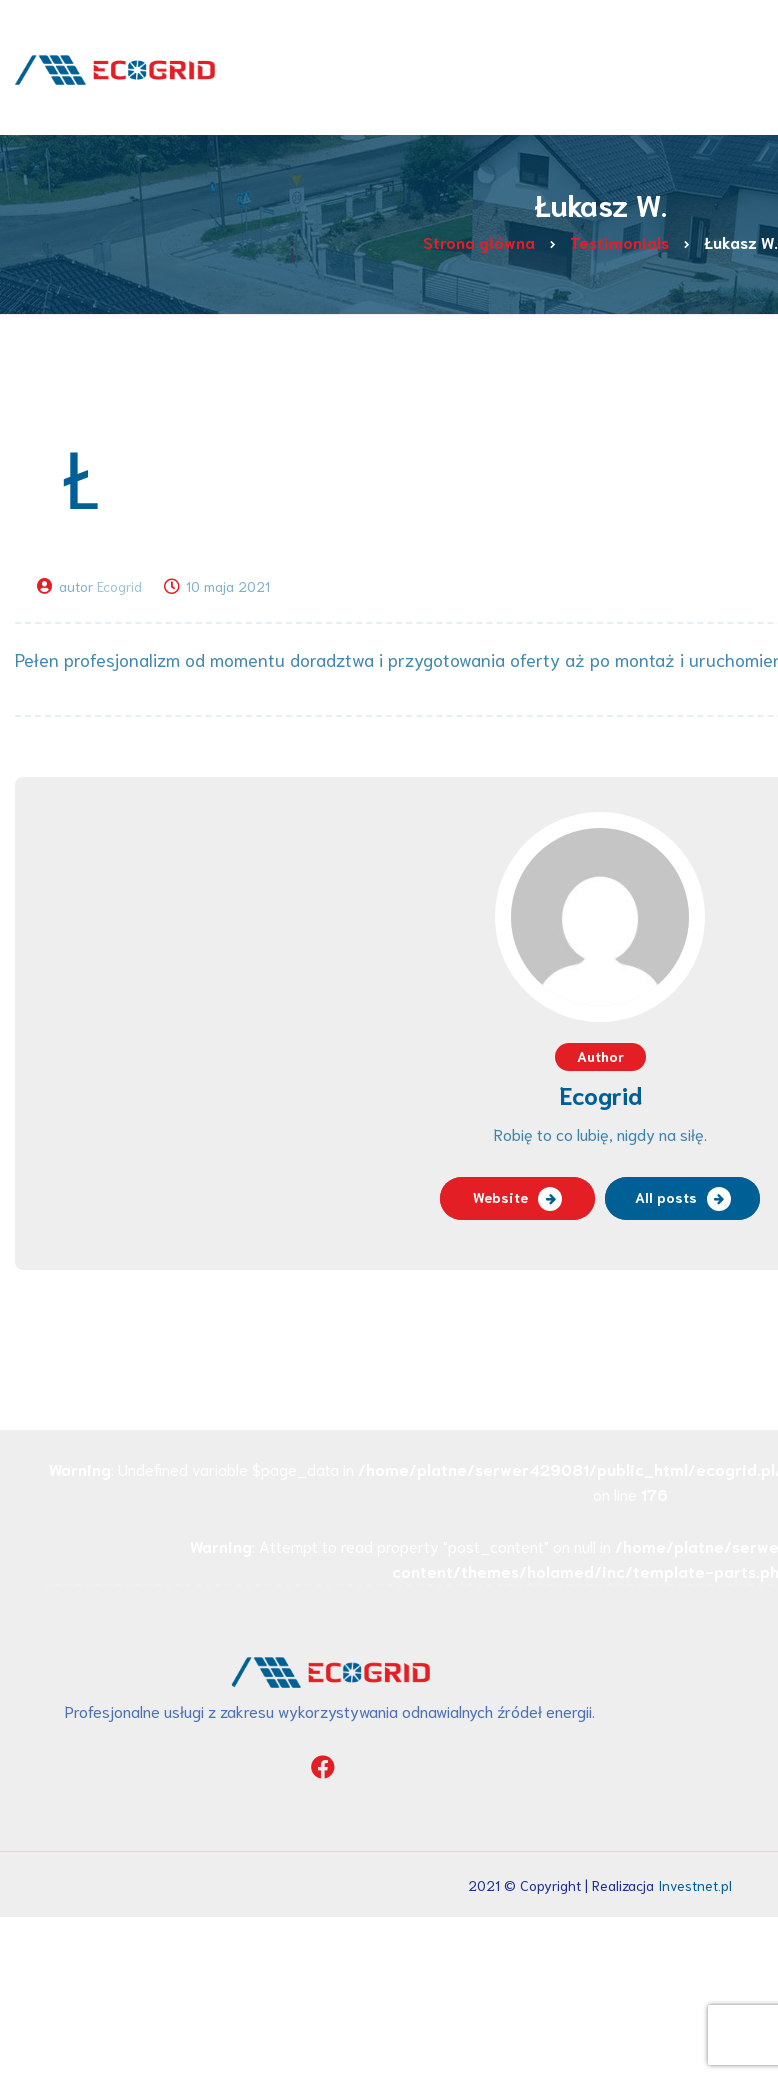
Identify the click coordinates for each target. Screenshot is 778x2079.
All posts (666, 1197)
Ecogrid (119, 586)
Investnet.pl (695, 1885)
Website (500, 1197)
